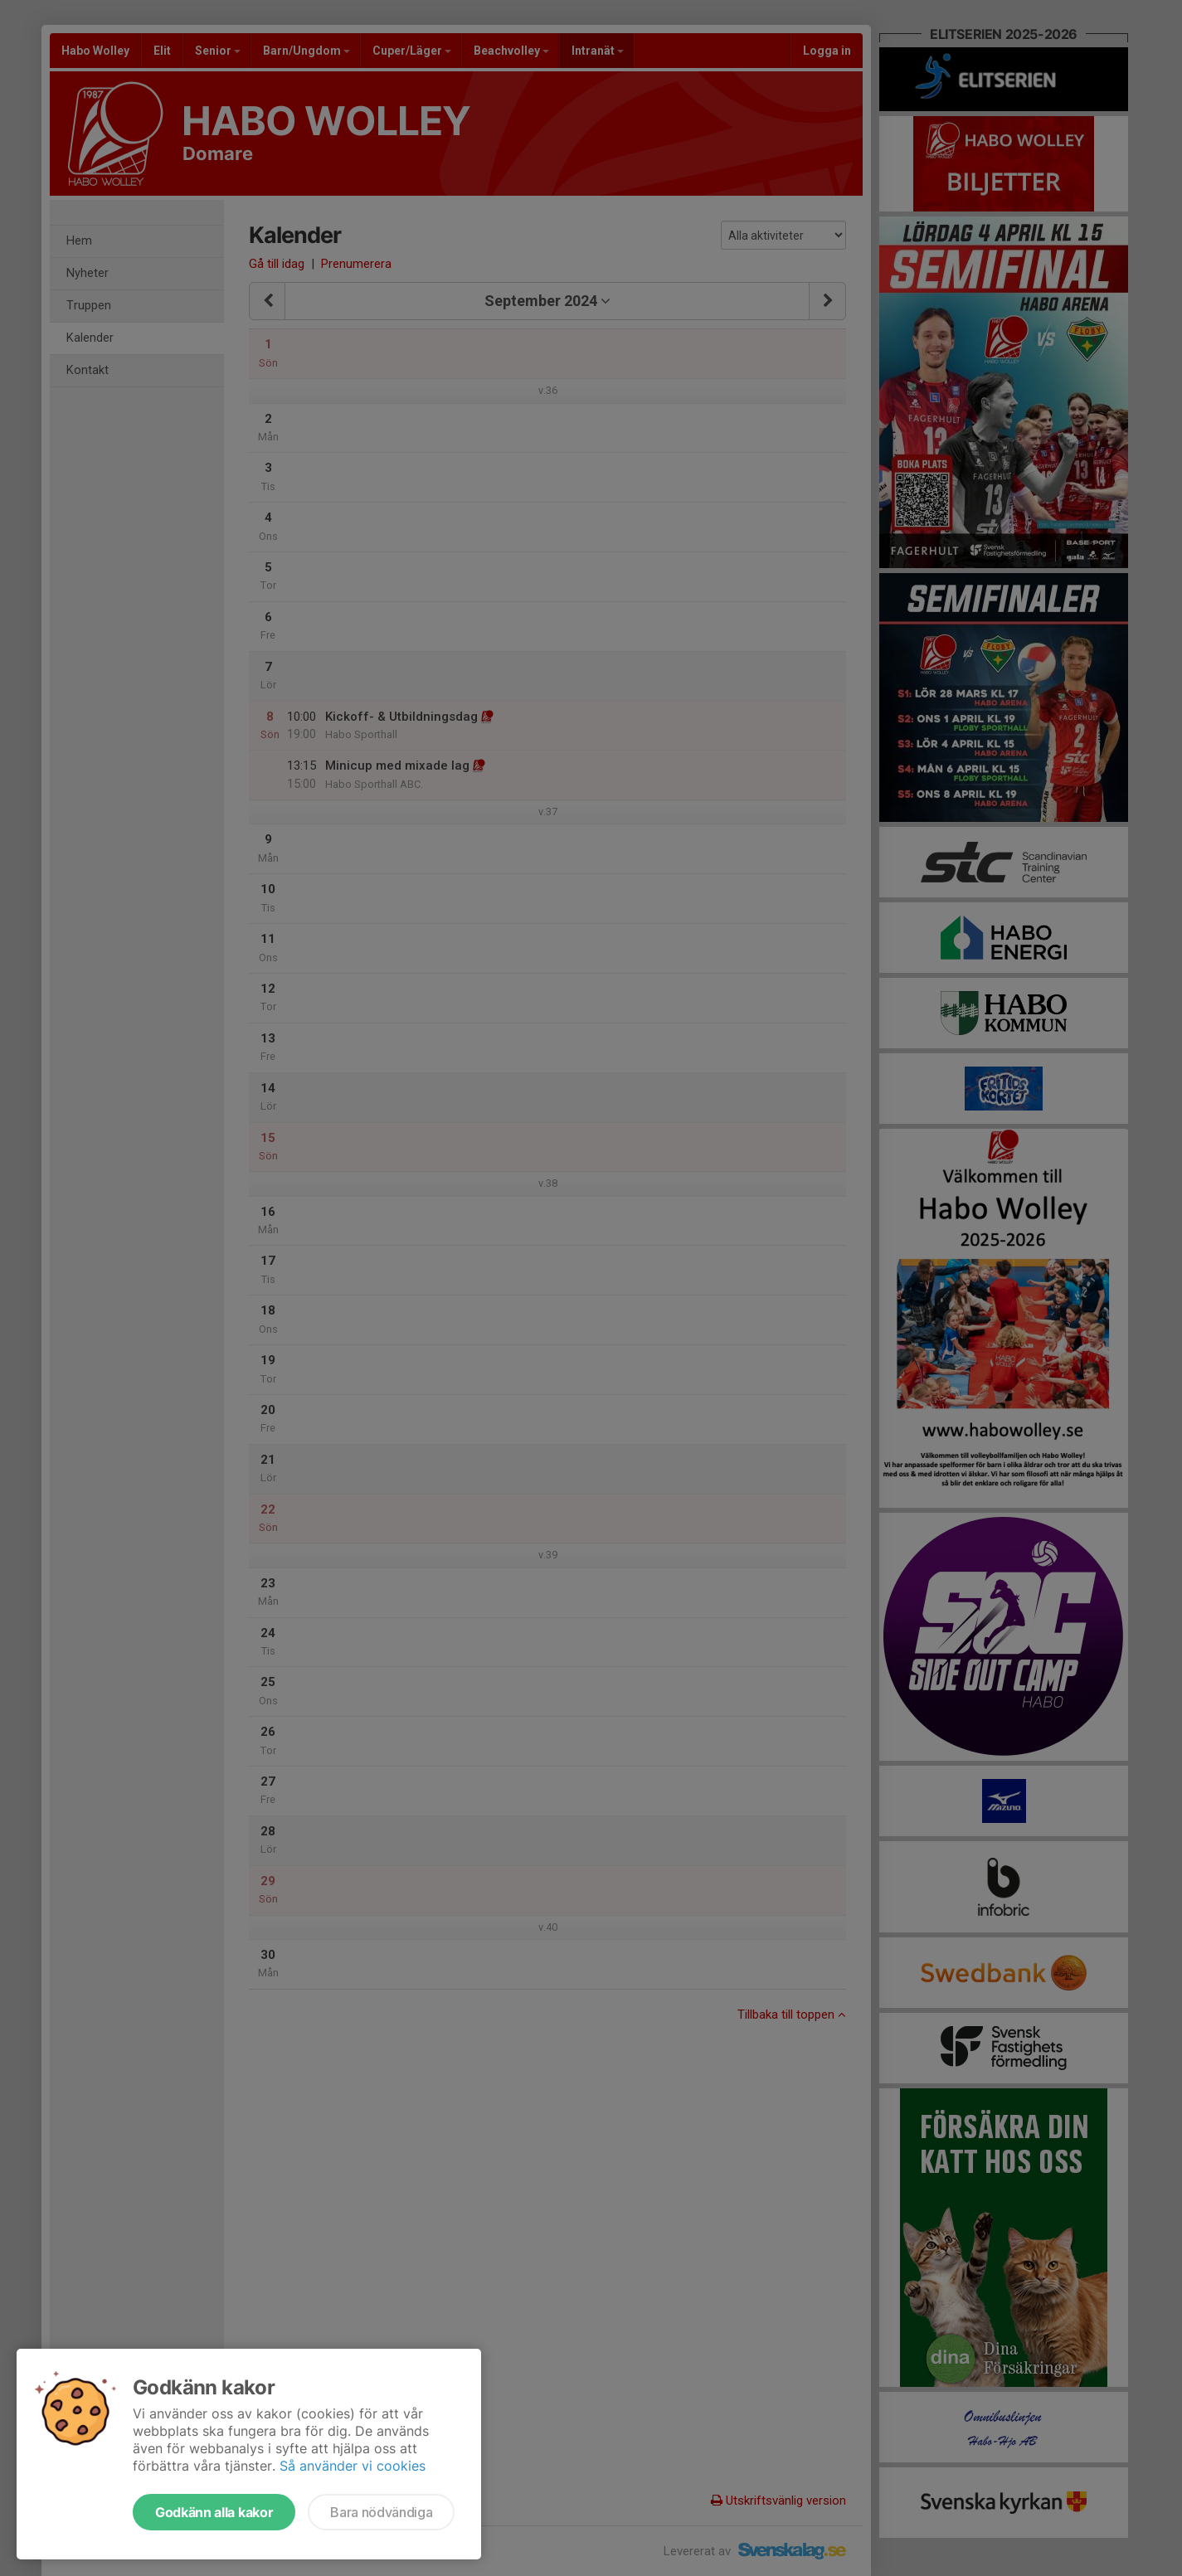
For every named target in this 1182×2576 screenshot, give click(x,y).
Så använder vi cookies (353, 2465)
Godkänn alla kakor (214, 2512)
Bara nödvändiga (381, 2512)
